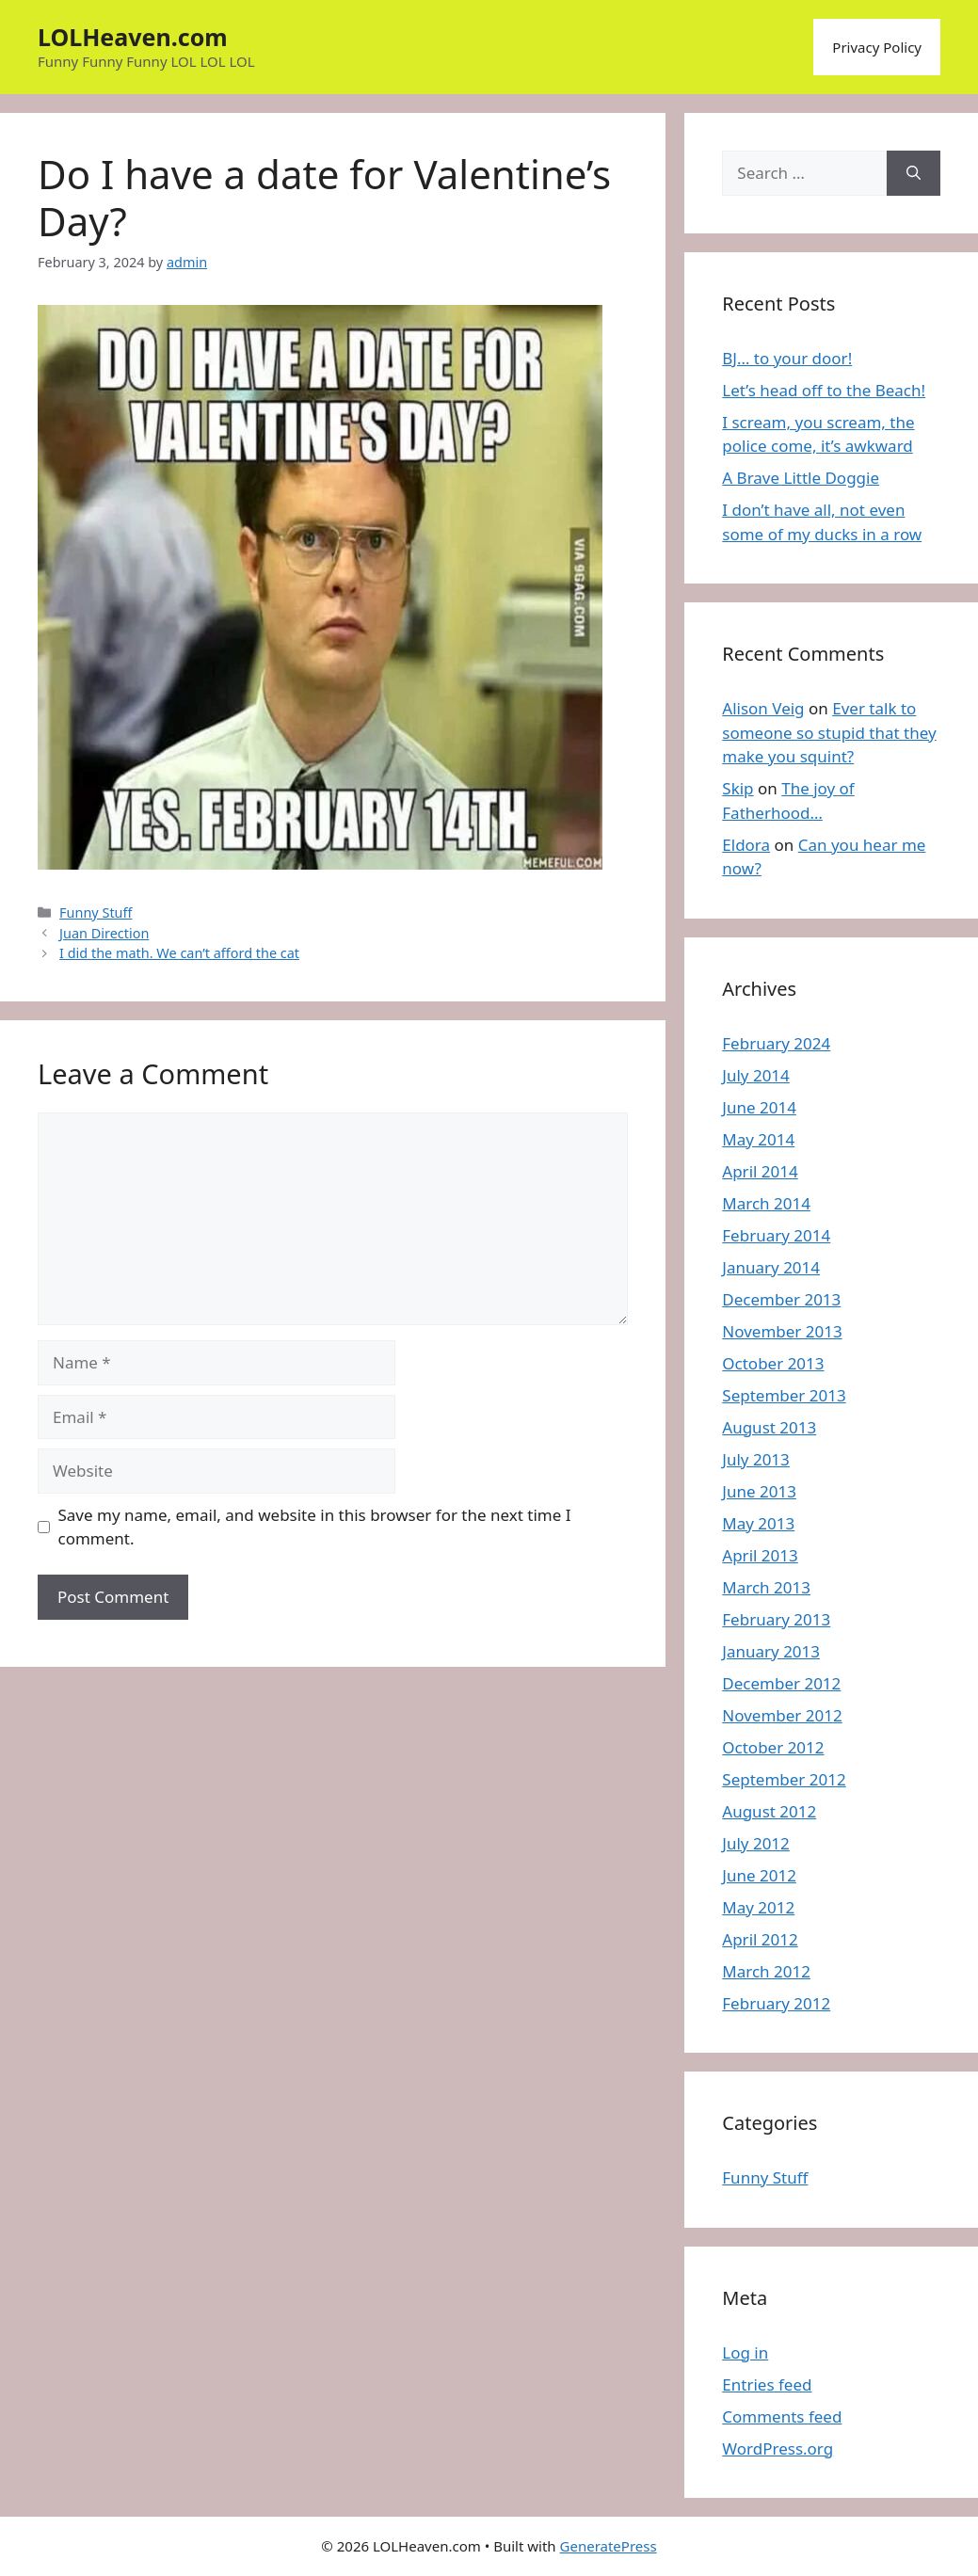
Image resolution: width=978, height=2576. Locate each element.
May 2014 (758, 1139)
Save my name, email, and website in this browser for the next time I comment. (314, 1527)
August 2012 (769, 1811)
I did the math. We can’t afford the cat (179, 953)
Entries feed (766, 2384)
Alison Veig (763, 708)
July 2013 (756, 1459)
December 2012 (781, 1683)
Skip (737, 788)
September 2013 (783, 1395)
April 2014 (759, 1171)
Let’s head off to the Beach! (823, 390)
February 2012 (776, 2003)
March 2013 (766, 1587)
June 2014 (759, 1107)
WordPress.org (777, 2448)
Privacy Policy (877, 47)
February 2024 (776, 1043)
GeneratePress (608, 2545)
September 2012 (783, 1779)
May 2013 (758, 1523)
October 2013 (773, 1363)
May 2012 (758, 1907)
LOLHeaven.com (133, 37)
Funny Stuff (95, 912)
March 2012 (766, 1971)
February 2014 (776, 1235)
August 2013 (769, 1427)
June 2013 (759, 1491)
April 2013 (759, 1555)
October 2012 (773, 1747)
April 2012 (759, 1939)
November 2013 (782, 1331)
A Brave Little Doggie (800, 477)
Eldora (746, 845)
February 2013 (776, 1619)
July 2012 (756, 1843)
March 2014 (766, 1203)
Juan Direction (104, 933)
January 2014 (771, 1267)
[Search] (913, 173)
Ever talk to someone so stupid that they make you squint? (829, 732)
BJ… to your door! (787, 358)
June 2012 (759, 1875)
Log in (745, 2352)
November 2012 (782, 1715)
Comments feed (782, 2416)
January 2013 (771, 1651)
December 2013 (781, 1299)
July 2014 (756, 1075)
